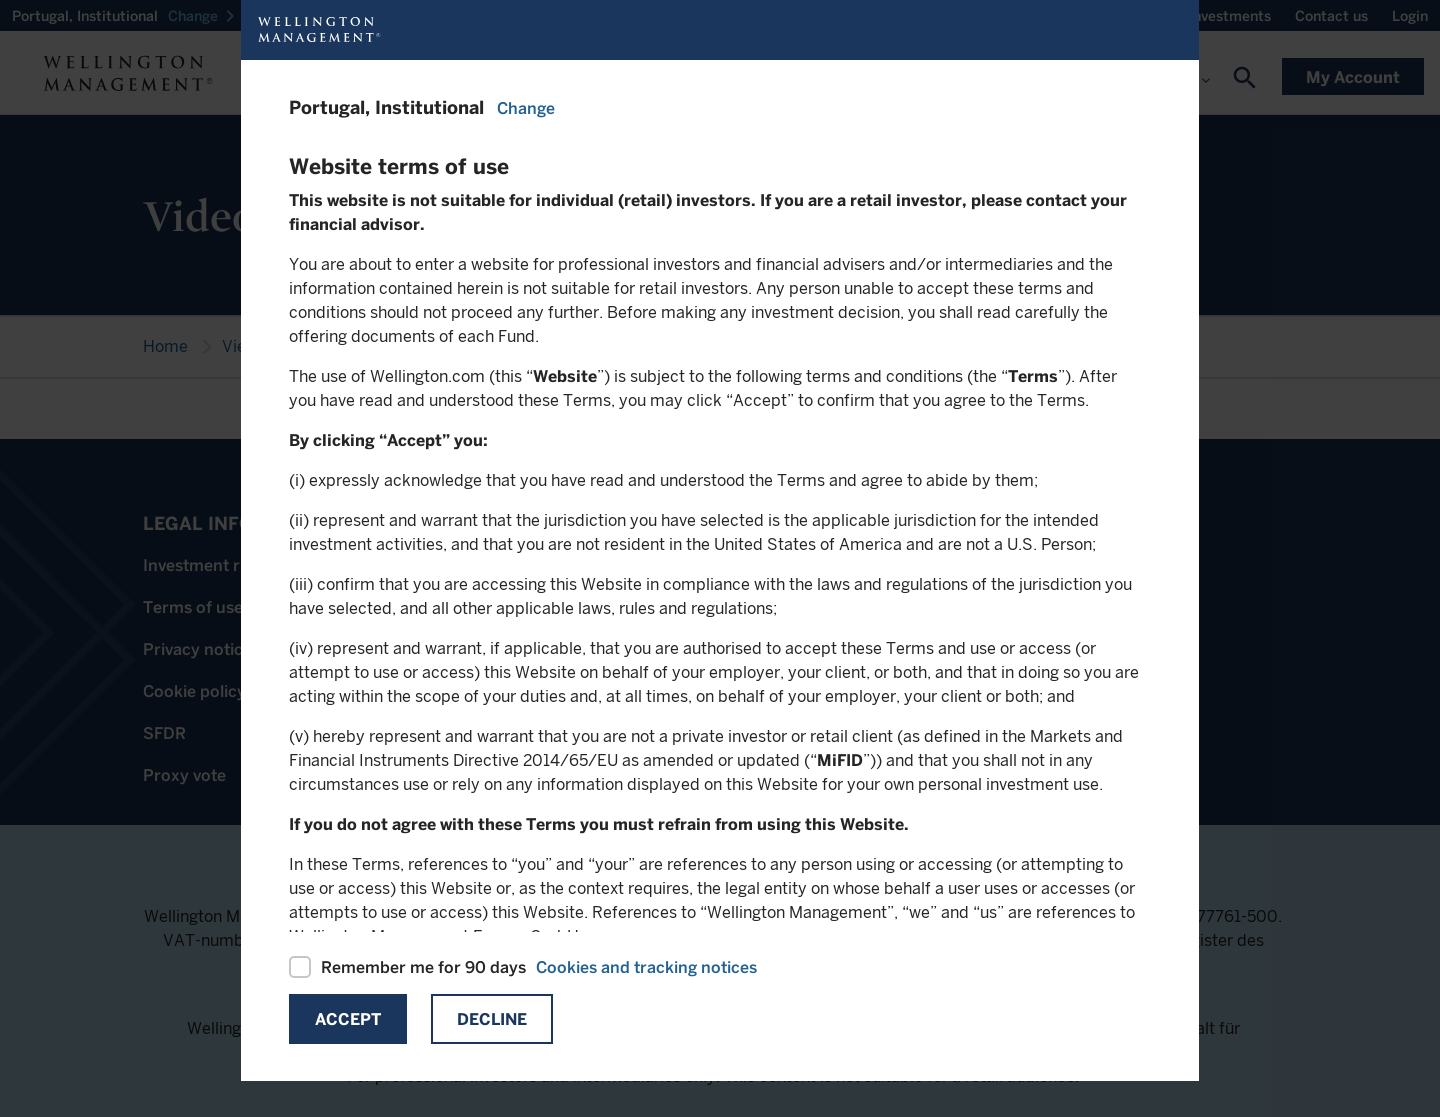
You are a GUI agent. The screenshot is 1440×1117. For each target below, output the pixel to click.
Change (526, 108)
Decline (492, 1019)
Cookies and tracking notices (646, 967)
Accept (348, 1019)
